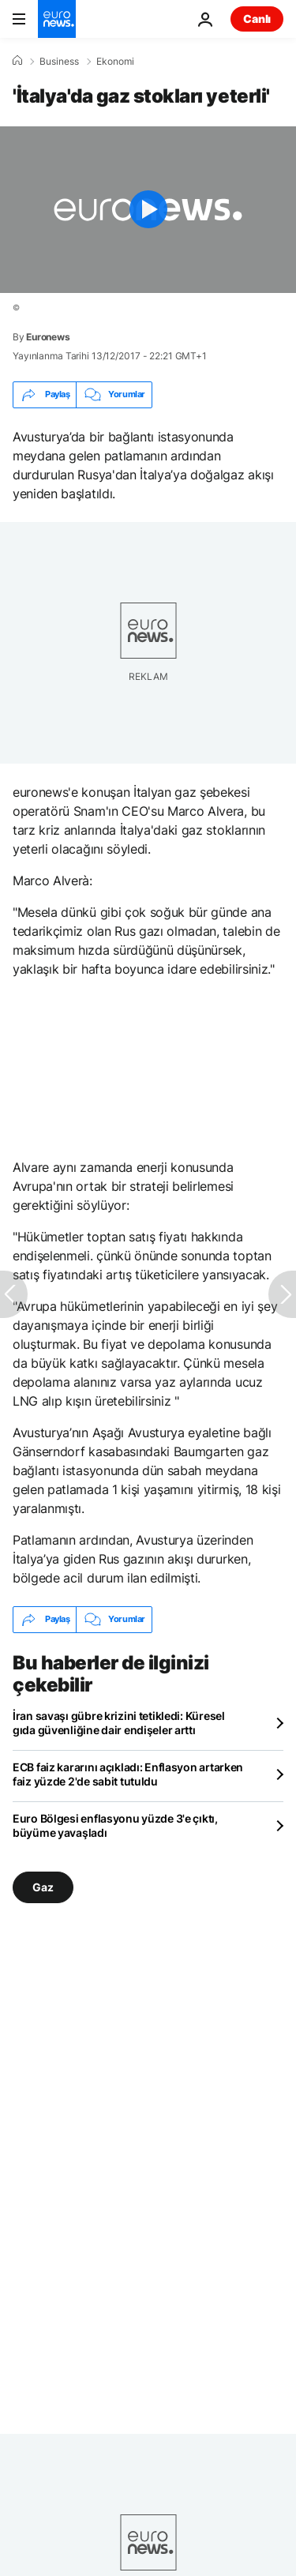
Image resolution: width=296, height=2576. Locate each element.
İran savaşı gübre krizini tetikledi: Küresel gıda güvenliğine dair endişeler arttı (119, 1723)
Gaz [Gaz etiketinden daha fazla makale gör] (43, 1886)
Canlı (257, 18)
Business (59, 61)
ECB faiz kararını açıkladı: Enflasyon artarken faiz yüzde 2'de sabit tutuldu (128, 1774)
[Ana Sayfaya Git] (57, 19)
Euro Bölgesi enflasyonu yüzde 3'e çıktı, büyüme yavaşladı (115, 1825)
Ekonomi (115, 61)
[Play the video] (148, 209)
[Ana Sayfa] (17, 60)
